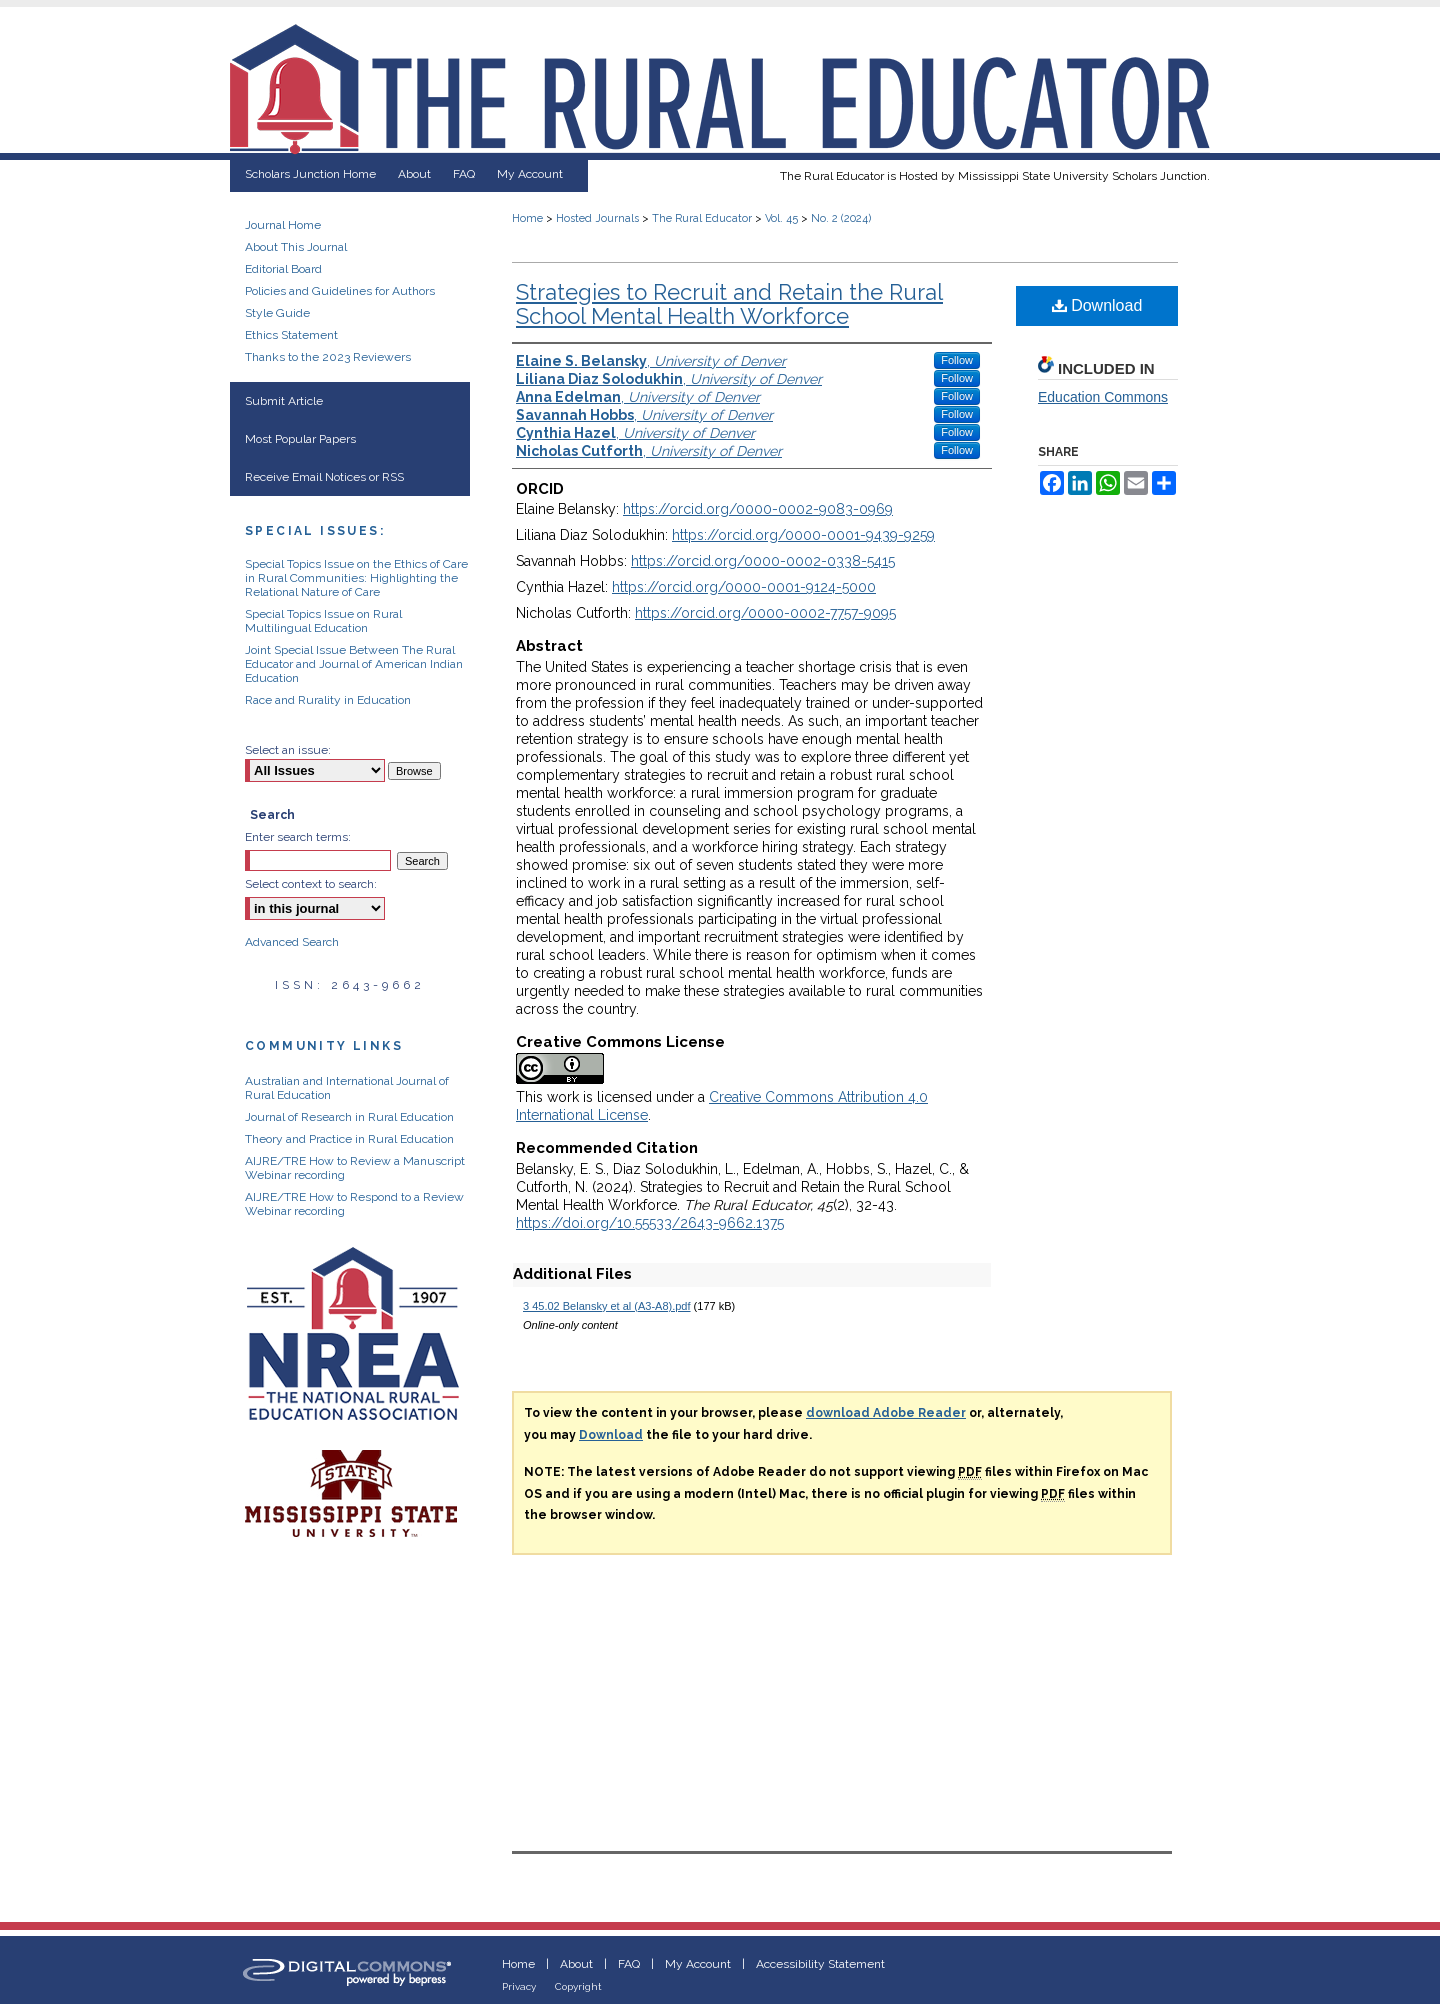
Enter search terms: (298, 837)
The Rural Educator (702, 218)
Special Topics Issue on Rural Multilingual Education (323, 621)
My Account (698, 1964)
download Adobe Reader (886, 1413)
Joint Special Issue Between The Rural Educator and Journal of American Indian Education (354, 664)
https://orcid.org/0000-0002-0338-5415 (763, 561)
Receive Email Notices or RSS (324, 477)
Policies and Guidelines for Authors (340, 291)
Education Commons (1103, 397)
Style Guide (277, 313)
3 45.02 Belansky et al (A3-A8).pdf (607, 1306)
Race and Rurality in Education (328, 700)
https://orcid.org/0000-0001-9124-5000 (744, 587)
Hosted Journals (597, 218)
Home (527, 218)
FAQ (629, 1964)
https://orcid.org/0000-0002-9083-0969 (758, 509)
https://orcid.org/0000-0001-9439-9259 (803, 535)
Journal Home (283, 225)
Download (1097, 305)
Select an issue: (288, 750)
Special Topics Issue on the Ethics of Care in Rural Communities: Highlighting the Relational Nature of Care (356, 578)
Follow (957, 360)
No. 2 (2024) (841, 218)
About (576, 1964)
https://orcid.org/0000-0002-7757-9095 (765, 613)
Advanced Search (292, 942)
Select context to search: (311, 884)
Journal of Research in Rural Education (349, 1117)
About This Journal (296, 247)
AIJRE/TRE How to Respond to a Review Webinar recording (354, 1204)
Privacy (519, 1986)
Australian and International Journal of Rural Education (347, 1088)
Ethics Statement (291, 335)
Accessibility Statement (820, 1964)
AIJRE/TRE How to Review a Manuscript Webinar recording (355, 1168)
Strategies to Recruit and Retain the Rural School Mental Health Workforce (729, 304)
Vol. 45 (781, 218)
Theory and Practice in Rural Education (349, 1139)
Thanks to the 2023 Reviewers (328, 357)
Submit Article (284, 401)
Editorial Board (283, 269)
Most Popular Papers (300, 439)
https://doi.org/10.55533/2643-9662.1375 (650, 1223)
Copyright (578, 1986)
